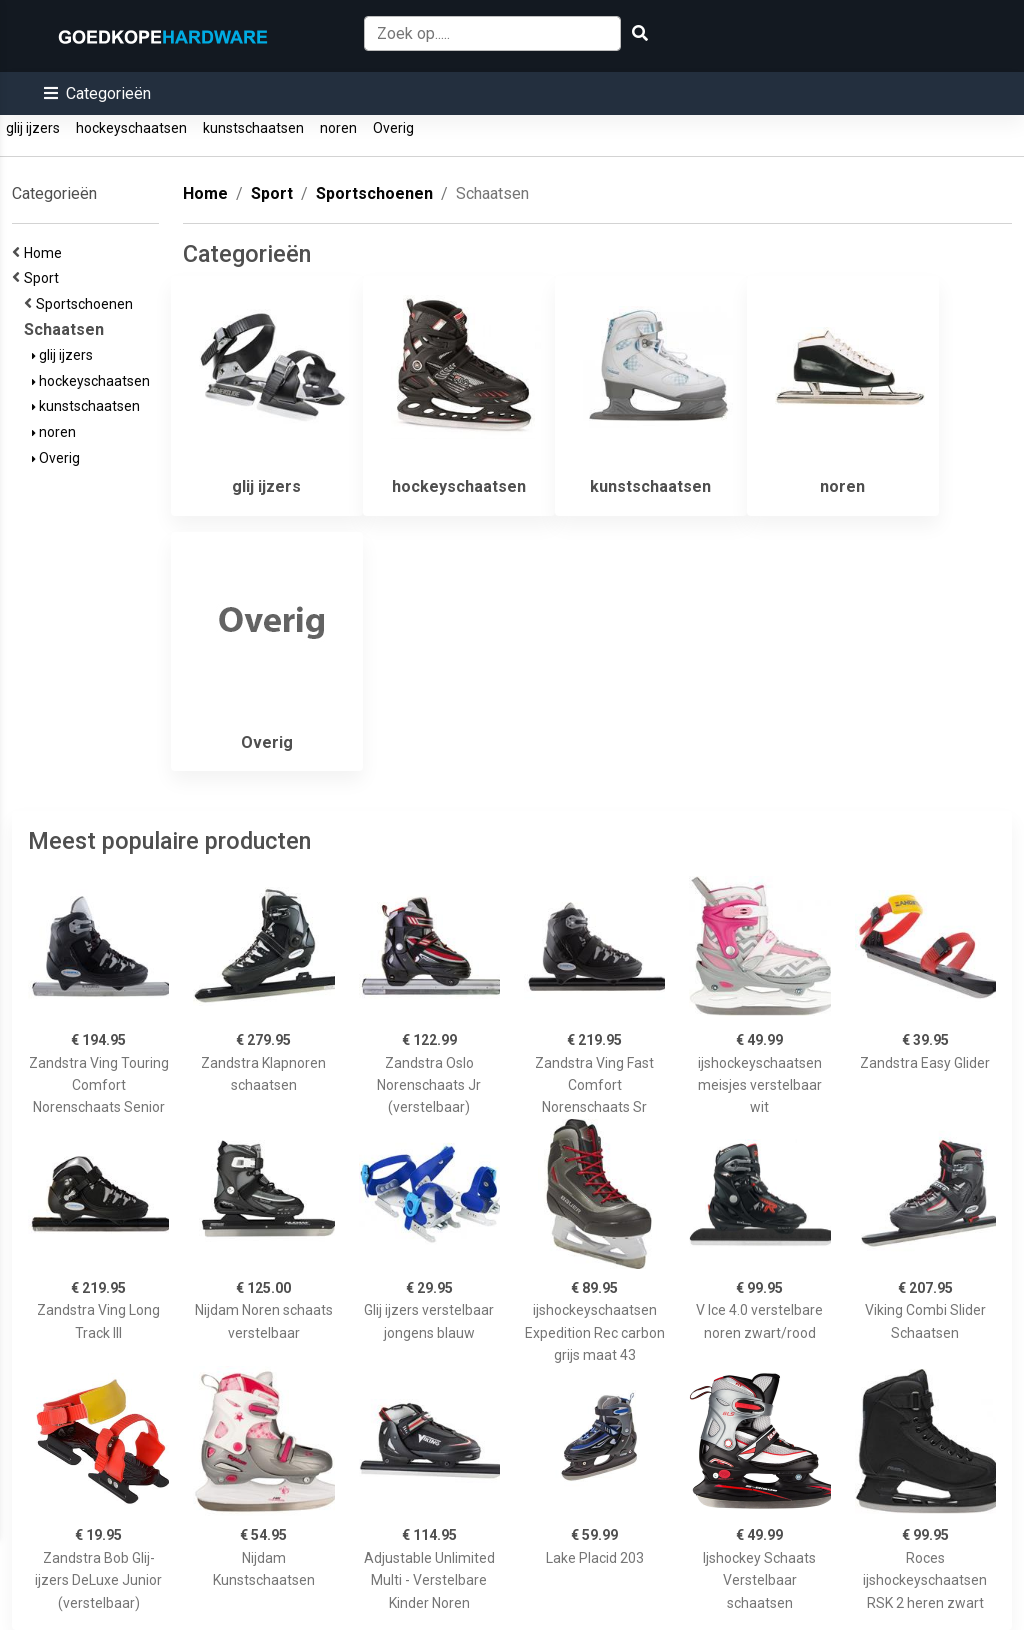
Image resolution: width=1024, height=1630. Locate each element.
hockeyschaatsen (131, 128)
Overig (393, 128)
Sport (44, 278)
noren (338, 128)
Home (46, 253)
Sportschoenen (87, 304)
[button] (97, 93)
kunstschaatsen (253, 128)
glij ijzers (33, 128)
